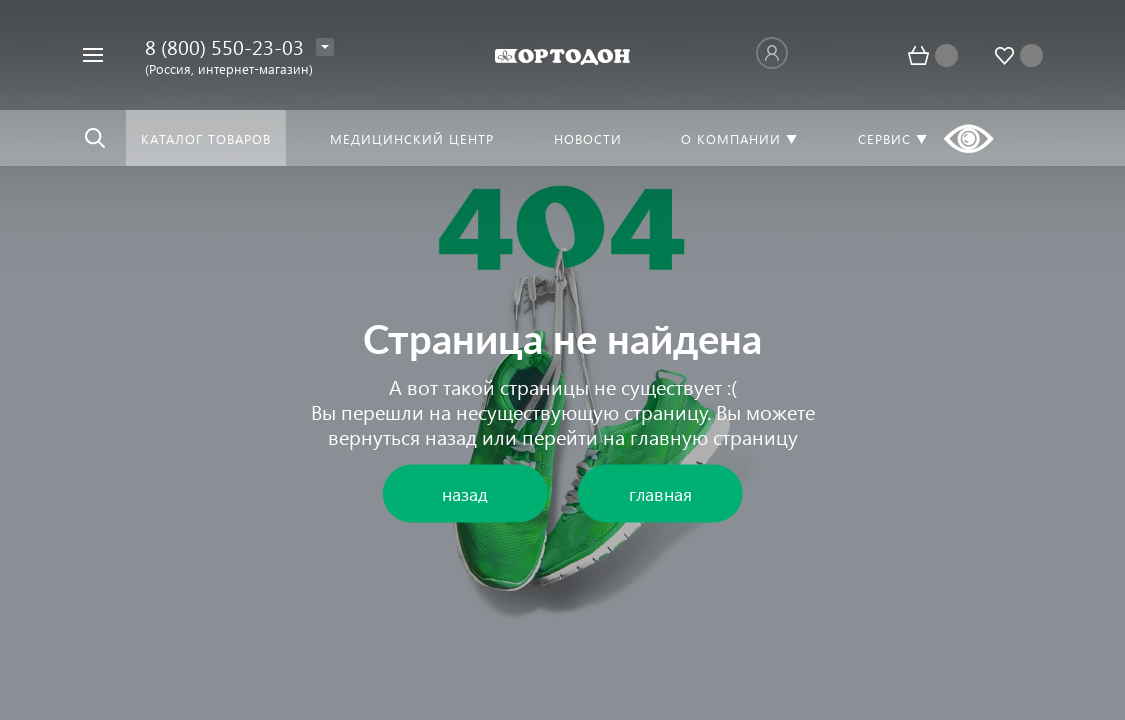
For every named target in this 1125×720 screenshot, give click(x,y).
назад (451, 436)
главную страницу (714, 436)
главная (660, 493)
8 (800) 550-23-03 (224, 46)
